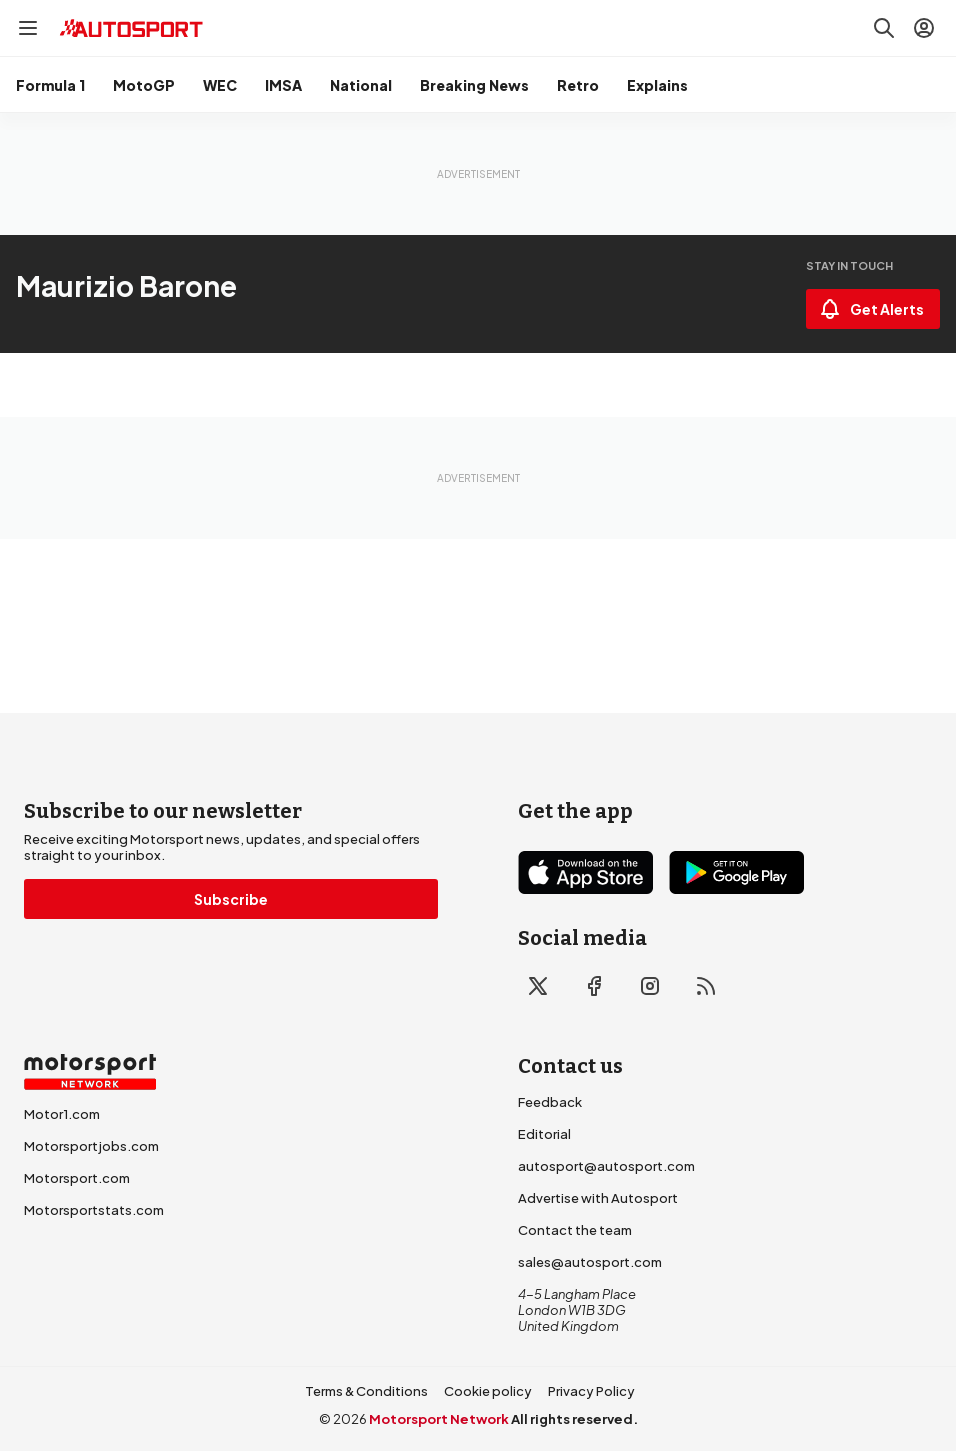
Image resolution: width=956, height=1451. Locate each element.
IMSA (283, 85)
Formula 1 (50, 85)
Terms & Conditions (366, 1391)
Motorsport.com (77, 1178)
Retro (578, 85)
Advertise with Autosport (598, 1198)
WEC (220, 85)
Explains (657, 85)
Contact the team (575, 1230)
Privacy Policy (591, 1391)
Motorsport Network (439, 1419)
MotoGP (144, 85)
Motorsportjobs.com (91, 1146)
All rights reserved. (574, 1419)
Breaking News (474, 85)
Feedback (550, 1102)
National (361, 85)
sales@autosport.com (590, 1262)
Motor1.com (62, 1114)
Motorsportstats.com (94, 1210)
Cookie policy (488, 1391)
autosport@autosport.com (606, 1166)
